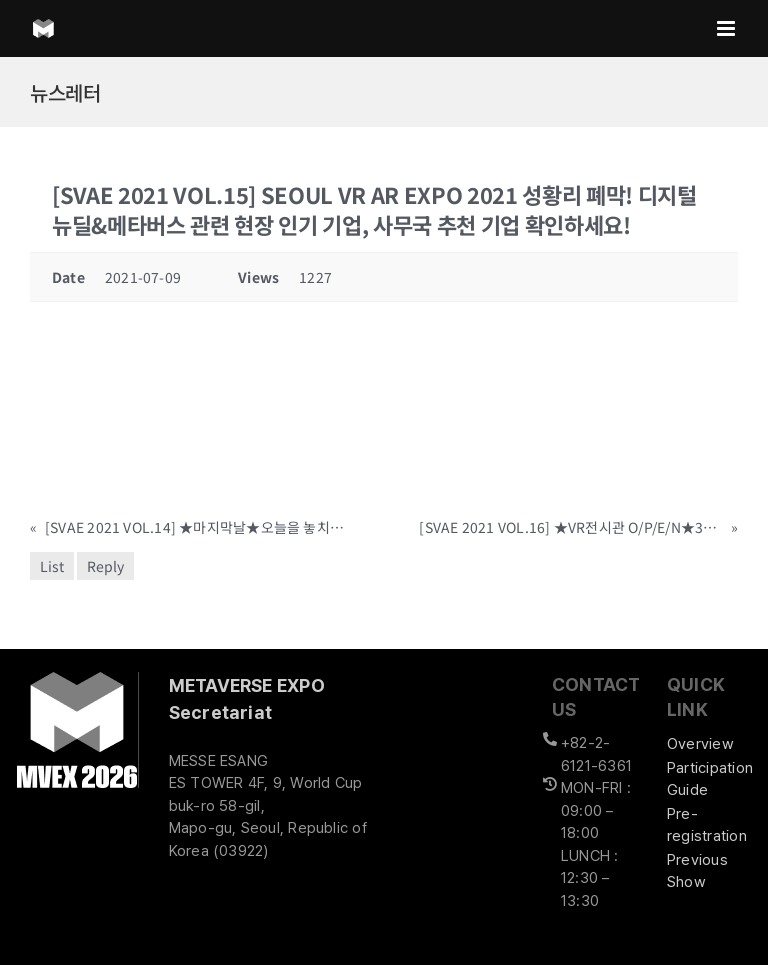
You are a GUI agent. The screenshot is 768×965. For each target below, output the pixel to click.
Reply (105, 566)
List (52, 566)
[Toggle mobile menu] (727, 28)
